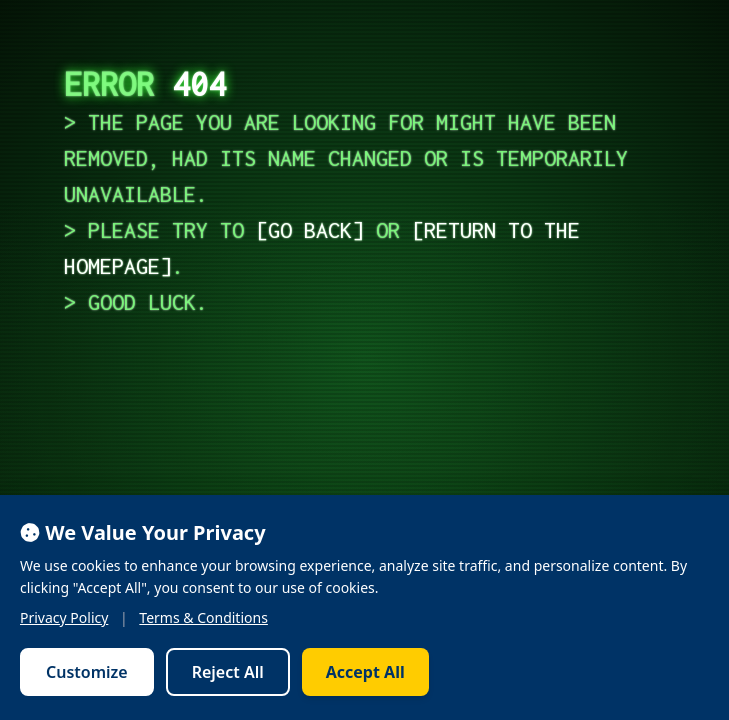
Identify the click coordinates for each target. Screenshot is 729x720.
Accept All (365, 672)
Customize (87, 672)
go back (310, 230)
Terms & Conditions (203, 617)
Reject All (228, 672)
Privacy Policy (64, 617)
